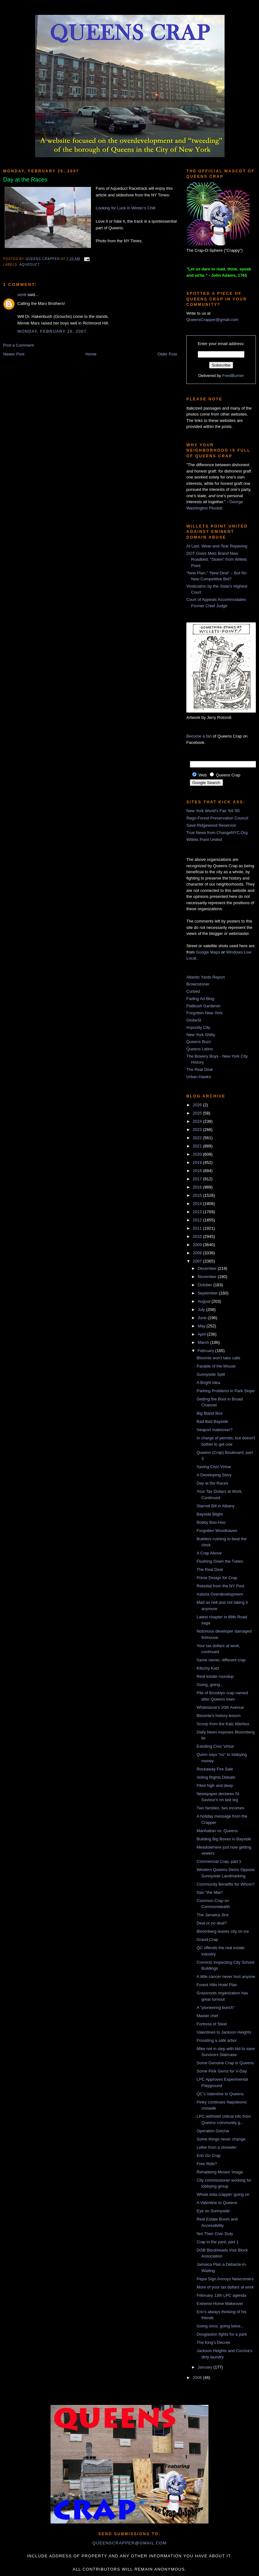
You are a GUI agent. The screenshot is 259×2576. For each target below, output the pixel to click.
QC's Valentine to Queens (220, 2093)
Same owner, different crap (220, 1660)
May (202, 1326)
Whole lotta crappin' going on (222, 2194)
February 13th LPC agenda (221, 2295)
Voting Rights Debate (215, 1777)
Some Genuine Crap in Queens (225, 2062)
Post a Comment (18, 345)
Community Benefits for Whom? (225, 1884)
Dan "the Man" (209, 1892)
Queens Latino (199, 1049)
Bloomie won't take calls (218, 1358)
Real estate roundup (214, 1676)
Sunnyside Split (210, 1374)
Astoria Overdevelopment (219, 1594)
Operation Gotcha (212, 2130)
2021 (198, 1146)
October (206, 1284)
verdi (21, 294)
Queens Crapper (43, 259)
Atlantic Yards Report (205, 977)
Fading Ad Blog (200, 998)
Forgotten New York (204, 1012)
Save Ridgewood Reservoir (211, 825)
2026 (198, 1105)
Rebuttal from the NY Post (220, 1586)
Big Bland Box (209, 1413)
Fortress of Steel (211, 2024)
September (208, 1293)
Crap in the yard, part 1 (217, 2241)
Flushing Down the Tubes (219, 1561)
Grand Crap (207, 1939)
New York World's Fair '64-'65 (213, 810)
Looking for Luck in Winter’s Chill (125, 208)
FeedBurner (233, 375)
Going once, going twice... (220, 2326)
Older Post (167, 354)
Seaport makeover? (214, 1429)
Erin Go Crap (208, 2155)
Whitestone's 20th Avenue (220, 1707)
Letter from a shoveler (216, 2147)
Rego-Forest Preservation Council (217, 818)
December (208, 1268)
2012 (198, 1220)
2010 (198, 1236)
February (206, 1350)
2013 (198, 1211)
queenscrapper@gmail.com (129, 2543)
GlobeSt (193, 1020)
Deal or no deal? (211, 1923)
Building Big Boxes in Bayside (223, 1839)
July (202, 1309)
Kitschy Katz (207, 1668)
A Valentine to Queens (216, 2202)
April (202, 1334)
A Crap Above (209, 1553)
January (206, 2367)
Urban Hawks (198, 1076)
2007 (198, 1261)
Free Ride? (206, 2163)
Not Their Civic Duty (214, 2233)
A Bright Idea (208, 1382)
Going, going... (209, 1684)
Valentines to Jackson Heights (223, 2032)
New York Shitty (200, 1034)
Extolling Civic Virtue (215, 1746)
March (204, 1342)
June (203, 1317)
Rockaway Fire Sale (214, 1769)
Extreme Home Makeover (219, 2303)
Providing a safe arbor (216, 2040)
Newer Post (13, 354)
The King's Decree (213, 2342)
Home (91, 354)
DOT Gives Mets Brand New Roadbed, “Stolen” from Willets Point (216, 559)
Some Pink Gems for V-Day (221, 2071)
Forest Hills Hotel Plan (216, 1984)
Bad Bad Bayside (212, 1421)
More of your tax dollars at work (225, 2287)
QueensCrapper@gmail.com (212, 319)
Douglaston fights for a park (221, 2334)
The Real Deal (199, 1069)
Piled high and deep (214, 1785)
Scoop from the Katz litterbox (222, 1723)
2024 (198, 1121)
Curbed (193, 991)
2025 (198, 1113)
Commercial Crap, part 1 (218, 1861)
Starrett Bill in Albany (215, 1506)
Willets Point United (204, 839)
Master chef (207, 2015)
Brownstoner (197, 984)
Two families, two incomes (220, 1808)
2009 (198, 1244)
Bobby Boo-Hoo (211, 1522)
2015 (198, 1195)
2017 (198, 1179)
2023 (198, 1129)
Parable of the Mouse (216, 1366)
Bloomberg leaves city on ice (222, 1931)
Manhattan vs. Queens (217, 1830)
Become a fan (199, 736)
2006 (198, 2377)
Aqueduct (29, 264)
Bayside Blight (209, 1514)
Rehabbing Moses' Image (219, 2172)
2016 (198, 1187)
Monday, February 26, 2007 (52, 331)
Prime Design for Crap (216, 1577)
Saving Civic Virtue (213, 1466)
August (205, 1301)
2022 (198, 1137)
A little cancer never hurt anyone (225, 1976)
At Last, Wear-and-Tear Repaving (216, 546)
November (208, 1276)
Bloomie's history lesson (218, 1715)
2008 (198, 1253)
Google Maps (208, 952)
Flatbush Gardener (203, 1006)
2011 (198, 1228)
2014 (198, 1203)
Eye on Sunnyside (213, 2210)
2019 (198, 1162)
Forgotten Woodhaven (216, 1530)
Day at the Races (212, 1483)
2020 (198, 1154)
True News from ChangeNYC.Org (217, 832)
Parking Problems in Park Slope (225, 1390)
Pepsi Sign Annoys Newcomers (225, 2278)
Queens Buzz (198, 1041)
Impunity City (198, 1027)
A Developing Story (214, 1475)
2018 (198, 1170)
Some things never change (220, 2139)
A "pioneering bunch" (215, 2007)
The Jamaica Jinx (212, 1914)
